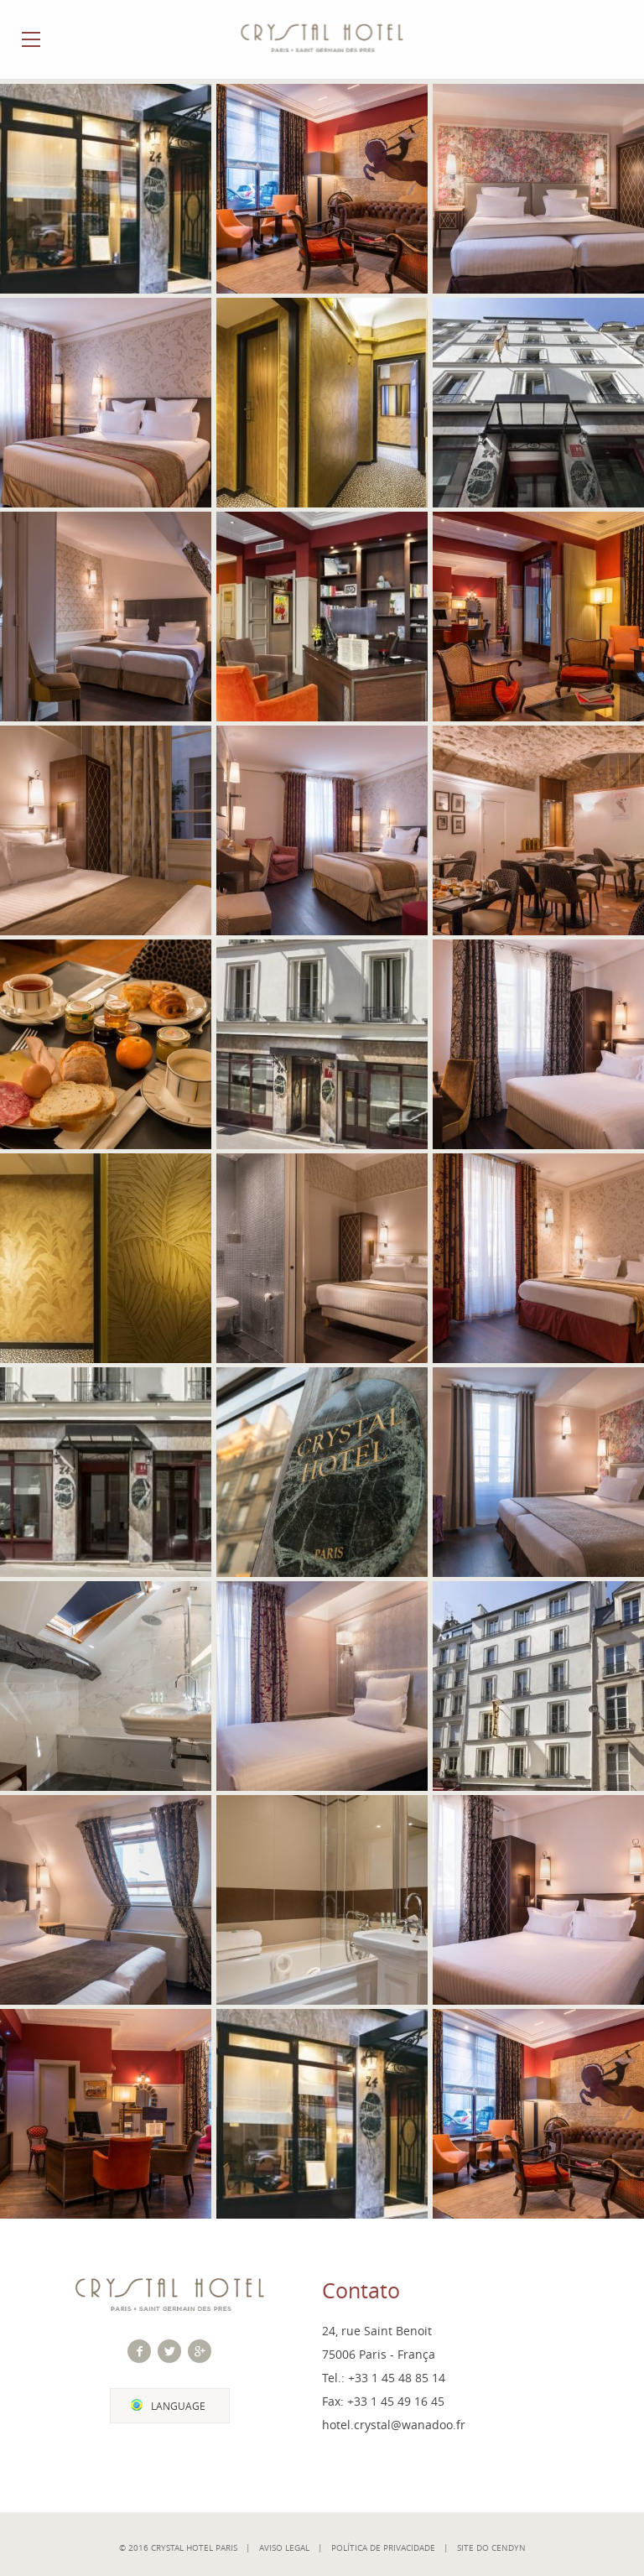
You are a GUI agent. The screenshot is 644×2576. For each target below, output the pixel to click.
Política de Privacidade (383, 2547)
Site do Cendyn (491, 2547)
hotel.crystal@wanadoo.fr (393, 2425)
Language (178, 2406)
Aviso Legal (284, 2547)
